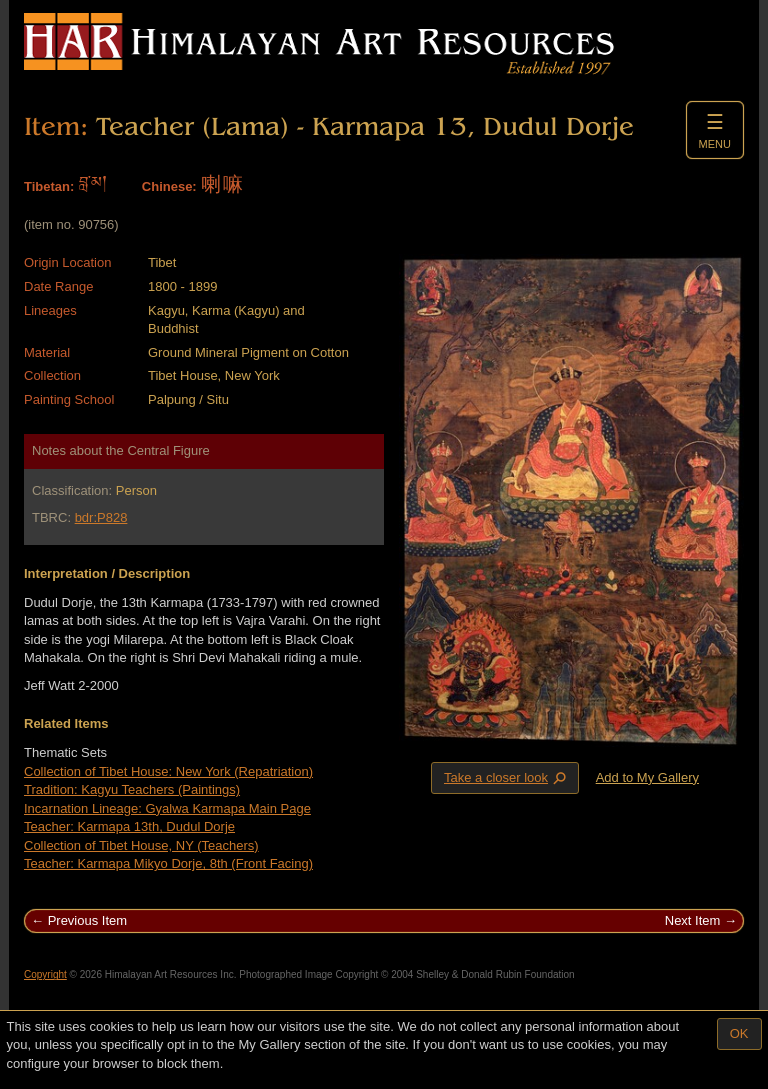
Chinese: (169, 186)
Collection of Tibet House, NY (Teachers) (141, 845)
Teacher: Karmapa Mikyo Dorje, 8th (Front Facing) (168, 863)
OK (739, 1033)
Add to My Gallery (647, 777)
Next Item (693, 920)
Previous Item (87, 920)
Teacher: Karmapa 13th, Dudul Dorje (129, 826)
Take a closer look (507, 777)
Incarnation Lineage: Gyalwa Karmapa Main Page (167, 808)
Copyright (45, 974)
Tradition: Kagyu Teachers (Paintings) (132, 789)
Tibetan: (49, 186)
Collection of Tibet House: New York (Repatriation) (168, 771)
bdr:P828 (101, 517)
